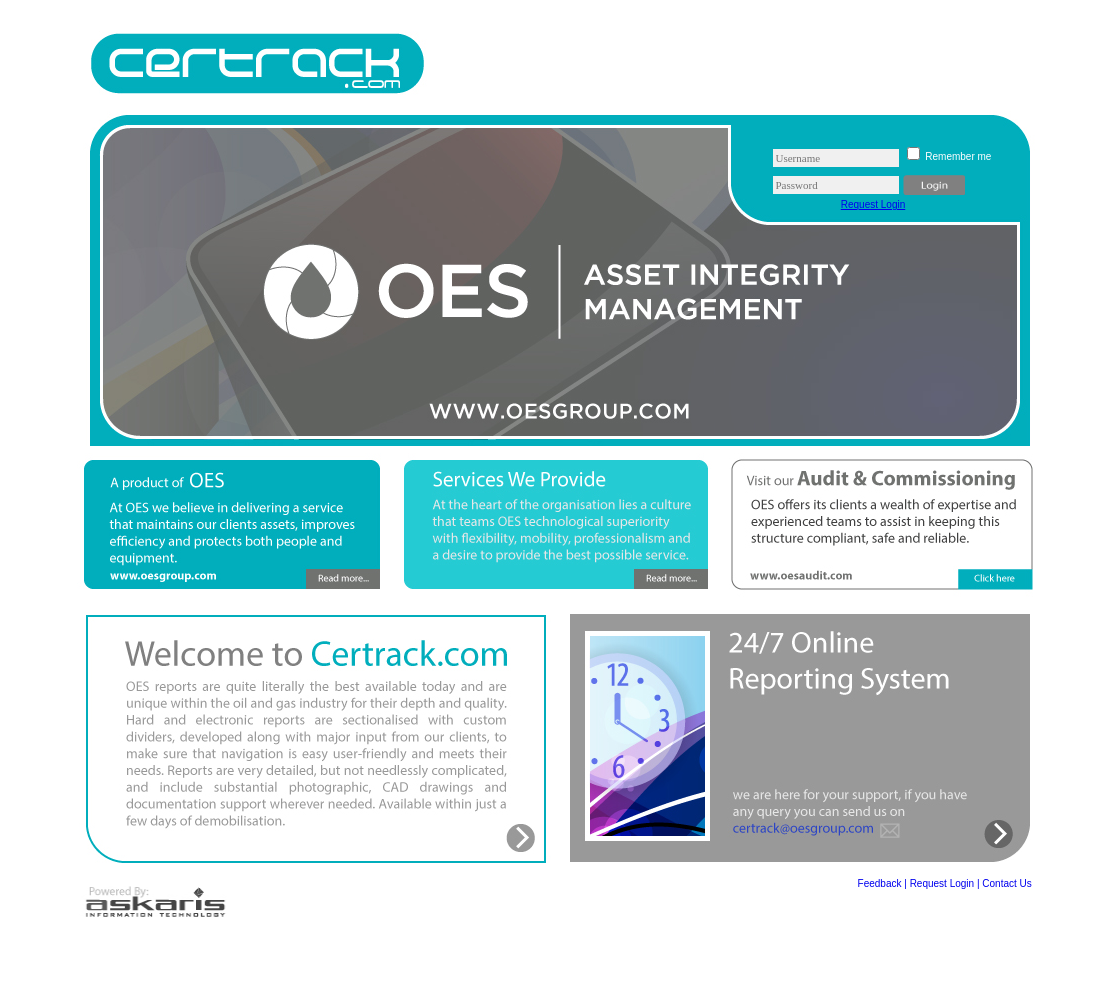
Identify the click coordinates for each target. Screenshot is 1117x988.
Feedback (880, 883)
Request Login (873, 204)
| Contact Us (1004, 883)
